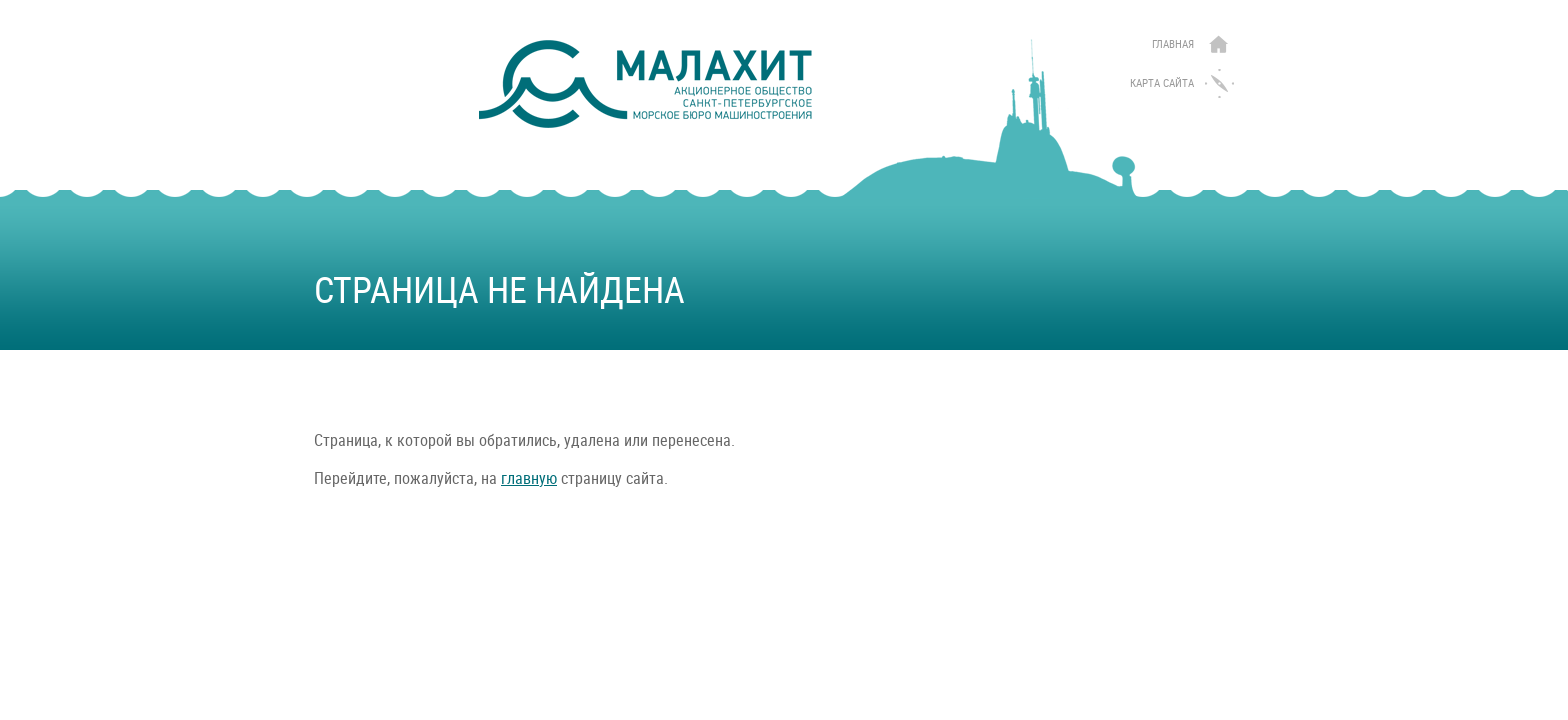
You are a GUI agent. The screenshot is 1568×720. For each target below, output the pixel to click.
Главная (1173, 44)
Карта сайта (1162, 83)
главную (529, 478)
